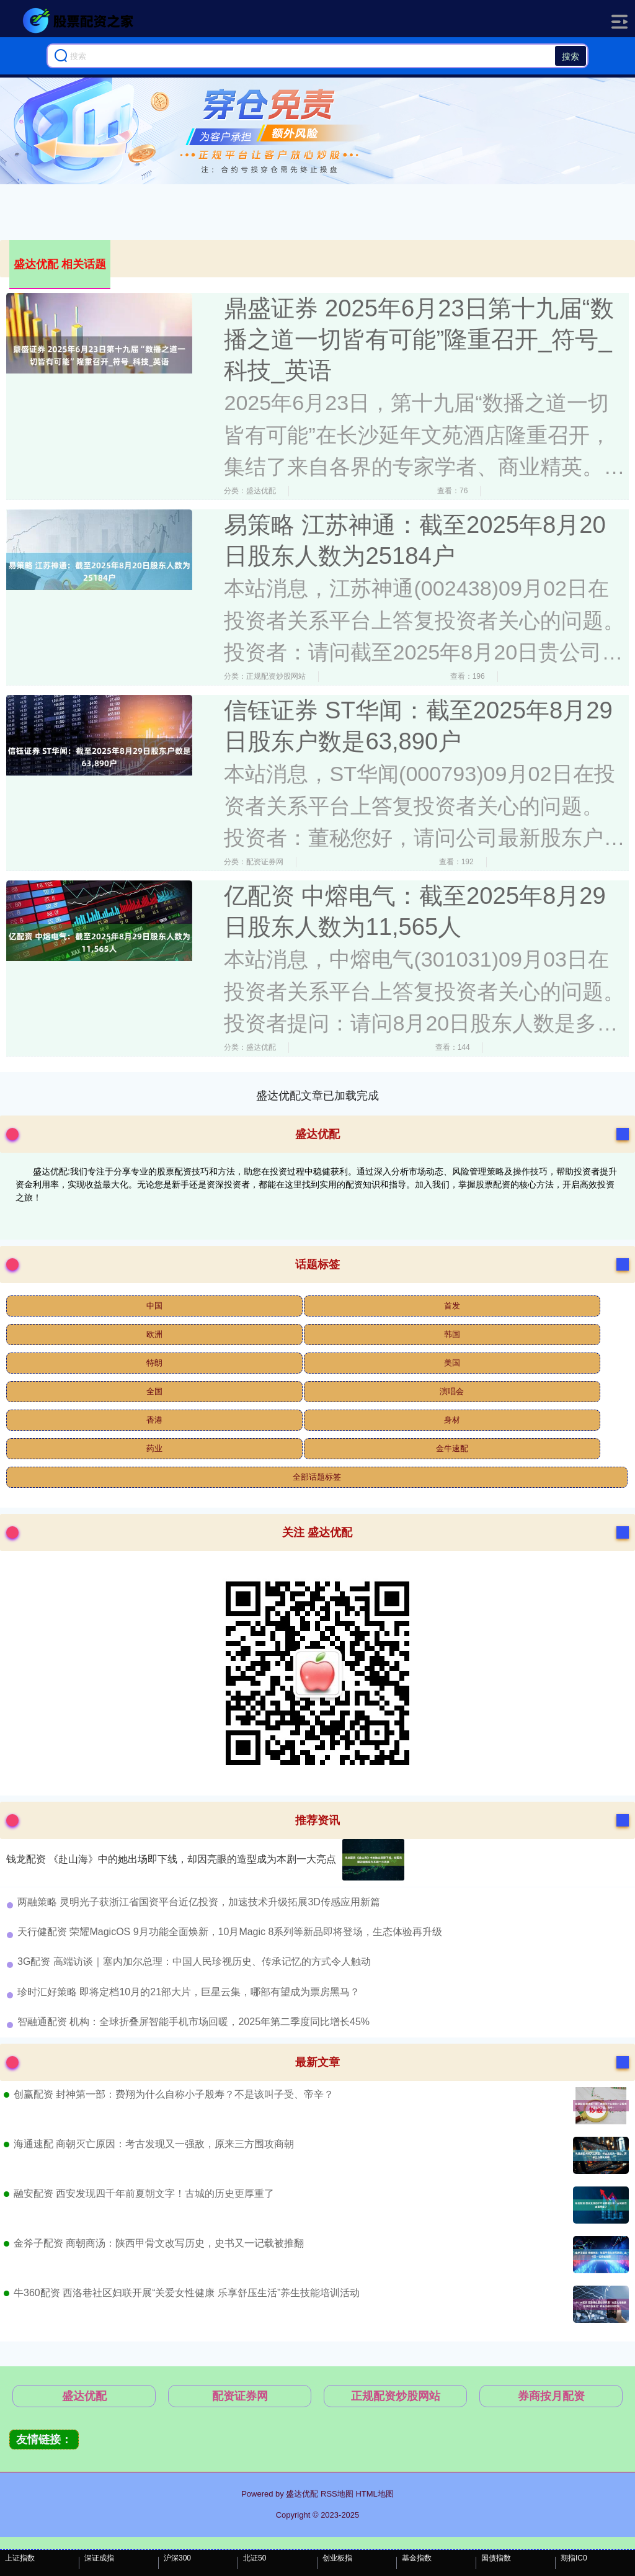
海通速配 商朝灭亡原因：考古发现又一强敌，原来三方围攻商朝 (154, 2144)
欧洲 (154, 1334)
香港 (154, 1419)
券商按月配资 (551, 2396)
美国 (452, 1362)
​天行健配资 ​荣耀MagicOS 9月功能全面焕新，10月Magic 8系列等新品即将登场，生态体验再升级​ (229, 1931)
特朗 (154, 1362)
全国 (154, 1391)
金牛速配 (452, 1448)
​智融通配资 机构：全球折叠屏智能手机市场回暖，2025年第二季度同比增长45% (193, 2021)
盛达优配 (84, 2396)
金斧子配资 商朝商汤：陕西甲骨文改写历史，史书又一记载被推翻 (159, 2243)
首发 (452, 1305)
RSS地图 (337, 2493)
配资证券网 (240, 2396)
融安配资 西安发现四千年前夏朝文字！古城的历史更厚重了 (144, 2193)
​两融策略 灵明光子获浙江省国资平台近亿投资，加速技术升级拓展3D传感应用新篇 (198, 1902)
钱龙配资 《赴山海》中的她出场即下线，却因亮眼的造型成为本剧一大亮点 (171, 1859)
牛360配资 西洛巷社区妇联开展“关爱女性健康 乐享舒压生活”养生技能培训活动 (187, 2293)
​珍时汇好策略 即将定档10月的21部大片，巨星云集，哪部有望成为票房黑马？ (188, 1992)
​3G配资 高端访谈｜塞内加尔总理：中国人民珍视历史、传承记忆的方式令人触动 (194, 1961)
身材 (452, 1419)
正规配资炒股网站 (395, 2396)
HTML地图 (374, 2493)
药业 (154, 1448)
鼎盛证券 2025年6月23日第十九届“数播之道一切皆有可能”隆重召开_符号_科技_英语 (418, 339)
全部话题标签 (317, 1477)
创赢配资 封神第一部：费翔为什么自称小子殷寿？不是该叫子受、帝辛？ (174, 2094)
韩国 (452, 1334)
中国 (154, 1305)
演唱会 (452, 1391)
